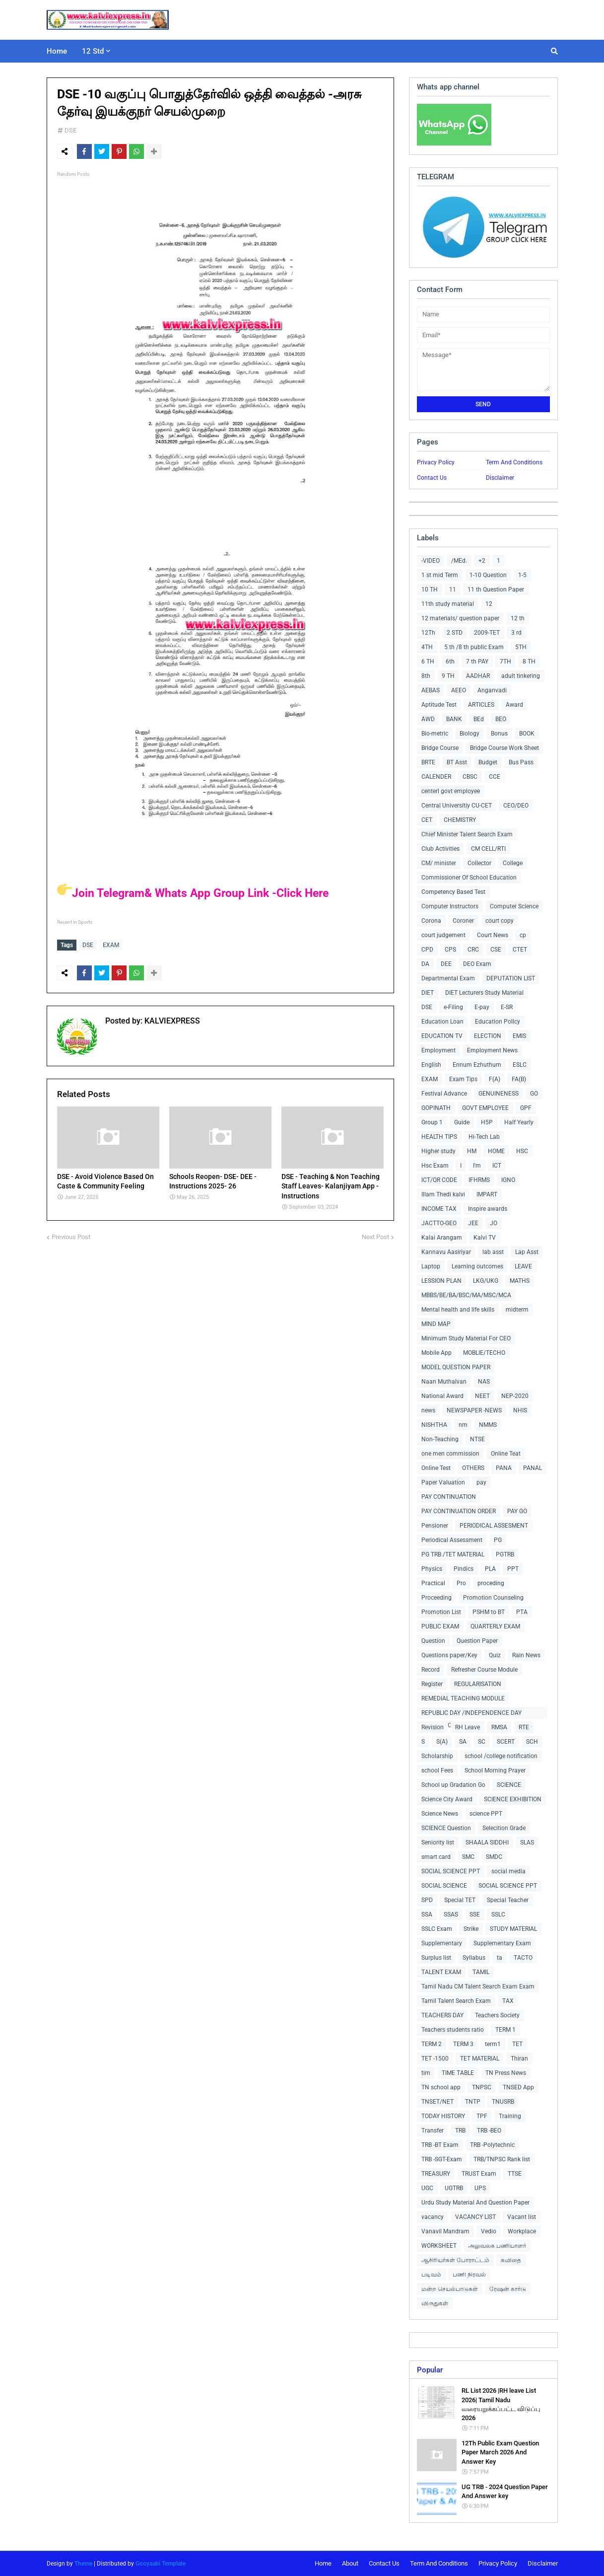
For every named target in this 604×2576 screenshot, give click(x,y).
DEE (446, 963)
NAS (484, 1381)
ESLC (520, 1064)
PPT (513, 1568)
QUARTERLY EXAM (495, 1626)
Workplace (522, 2231)
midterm (517, 1309)
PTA (522, 1612)
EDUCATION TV (442, 1035)
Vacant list (521, 2216)
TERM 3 (463, 2044)
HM (471, 1151)
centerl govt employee (450, 791)
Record (430, 1669)
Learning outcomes (477, 1266)
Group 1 (432, 1122)
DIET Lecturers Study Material (484, 992)
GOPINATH (436, 1107)
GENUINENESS (498, 1093)
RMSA (499, 1727)
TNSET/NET (437, 2101)
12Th (428, 632)
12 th (518, 618)
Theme (83, 2563)
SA (463, 1741)
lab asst (493, 1252)
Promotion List (441, 1612)
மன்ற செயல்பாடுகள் (449, 2288)
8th (425, 675)
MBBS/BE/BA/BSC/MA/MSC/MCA (466, 1295)
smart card (436, 1856)
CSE (495, 949)
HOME (496, 1151)
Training (510, 2116)
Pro (461, 1583)
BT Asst (457, 762)
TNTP (472, 2101)
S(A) (442, 1741)
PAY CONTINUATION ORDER (458, 1511)
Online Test (436, 1468)
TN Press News (505, 2072)
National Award (442, 1396)
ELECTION (487, 1035)
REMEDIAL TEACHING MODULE (463, 1698)
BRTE (428, 762)
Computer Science (514, 906)
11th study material (447, 603)
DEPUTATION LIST (510, 978)
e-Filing (453, 1007)
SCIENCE (509, 1784)
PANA (504, 1468)
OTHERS (473, 1468)
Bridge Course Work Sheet (504, 747)
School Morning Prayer (495, 1770)
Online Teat (506, 1453)
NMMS (488, 1424)
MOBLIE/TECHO (484, 1352)
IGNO (508, 1180)
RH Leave (467, 1727)
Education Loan (442, 1021)
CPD (427, 949)
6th (450, 661)
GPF (526, 1107)
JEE (473, 1223)
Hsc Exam (435, 1165)
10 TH (429, 589)
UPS (480, 2188)
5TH (521, 647)
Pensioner (434, 1525)
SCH (532, 1741)
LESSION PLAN (441, 1280)
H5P (487, 1122)
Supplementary (441, 1943)
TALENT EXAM (441, 1972)
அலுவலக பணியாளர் (497, 2245)
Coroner (463, 920)
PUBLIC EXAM (440, 1626)
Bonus (499, 733)
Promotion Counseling (493, 1597)
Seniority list (437, 1842)
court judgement (443, 935)
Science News (439, 1813)
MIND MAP (436, 1324)
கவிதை (511, 2260)
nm (463, 1424)
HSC (522, 1151)
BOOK (527, 733)
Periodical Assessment (451, 1540)
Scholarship (437, 1756)
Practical (433, 1583)
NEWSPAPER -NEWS (474, 1410)
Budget (487, 762)
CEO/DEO (516, 805)
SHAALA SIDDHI (487, 1842)
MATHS (520, 1280)
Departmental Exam (448, 978)
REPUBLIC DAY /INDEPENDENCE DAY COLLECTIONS (471, 1714)
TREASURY (435, 2173)
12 (488, 603)
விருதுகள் (434, 2303)
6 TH (427, 661)
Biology (469, 733)
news (428, 1410)
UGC (427, 2188)
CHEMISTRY (460, 819)
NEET (482, 1396)
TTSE (515, 2173)
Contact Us (432, 477)
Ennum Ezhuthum (477, 1064)
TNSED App (518, 2087)
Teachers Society (497, 2015)
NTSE (477, 1439)
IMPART (486, 1194)
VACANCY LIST (475, 2216)
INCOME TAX (439, 1208)
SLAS (527, 1842)
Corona (431, 920)
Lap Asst (526, 1252)
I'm (477, 1165)
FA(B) (519, 1079)
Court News (492, 935)
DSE (70, 130)
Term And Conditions (514, 462)
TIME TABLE (458, 2072)
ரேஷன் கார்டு (507, 2288)
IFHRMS (479, 1180)
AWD (428, 719)
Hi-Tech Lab (484, 1136)
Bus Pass (521, 762)
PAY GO (517, 1511)
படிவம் (431, 2274)
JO (493, 1223)
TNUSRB (503, 2101)
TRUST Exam (479, 2173)
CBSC (470, 776)
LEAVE (523, 1266)
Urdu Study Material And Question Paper (475, 2202)
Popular (430, 2369)
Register (432, 1684)
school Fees (437, 1770)
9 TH (448, 675)
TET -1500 (435, 2058)
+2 (481, 560)
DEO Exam (477, 963)
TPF (481, 2116)
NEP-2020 (515, 1396)
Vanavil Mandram (445, 2231)
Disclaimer (500, 477)
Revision (432, 1727)
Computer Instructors (449, 906)
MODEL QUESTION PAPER (455, 1367)
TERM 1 (505, 2029)
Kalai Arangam (441, 1237)
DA (425, 963)
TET (517, 2044)
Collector (479, 863)
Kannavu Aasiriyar (446, 1252)
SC (481, 1741)
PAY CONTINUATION (448, 1496)
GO (534, 1093)
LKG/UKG (485, 1280)
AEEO (458, 690)
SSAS (451, 1914)
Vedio (488, 2231)
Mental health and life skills (457, 1309)
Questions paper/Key (449, 1655)
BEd (478, 719)
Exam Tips (463, 1079)
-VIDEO (430, 560)
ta (499, 1957)
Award (514, 704)
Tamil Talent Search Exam (456, 2000)
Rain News (526, 1655)
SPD (427, 1900)
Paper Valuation (443, 1482)
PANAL (532, 1468)
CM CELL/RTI (488, 848)
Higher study (438, 1151)
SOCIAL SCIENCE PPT (450, 1871)
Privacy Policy (436, 462)
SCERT (506, 1741)
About (350, 2563)
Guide (462, 1122)
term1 (493, 2044)
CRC (473, 949)
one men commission (450, 1453)
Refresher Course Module (484, 1669)
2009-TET (487, 632)
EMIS (519, 1035)
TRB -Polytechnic (492, 2144)
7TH (505, 661)
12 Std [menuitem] (93, 51)
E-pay (481, 1007)
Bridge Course (440, 747)
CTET (520, 949)
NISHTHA (434, 1424)
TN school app (441, 2087)
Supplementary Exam (502, 1943)
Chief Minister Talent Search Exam (467, 834)
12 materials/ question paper (460, 618)
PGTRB (505, 1554)
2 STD (455, 632)
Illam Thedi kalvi (443, 1194)
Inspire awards (487, 1208)
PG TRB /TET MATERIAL (452, 1554)
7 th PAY (477, 661)
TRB (460, 2130)
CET (426, 819)
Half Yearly (519, 1122)
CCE (494, 776)
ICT (496, 1165)
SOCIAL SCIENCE (444, 1885)
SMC (468, 1856)
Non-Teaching (440, 1439)
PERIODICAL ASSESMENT (494, 1525)
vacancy (432, 2216)
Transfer (432, 2130)
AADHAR (478, 675)
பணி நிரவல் (469, 2274)
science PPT (486, 1813)
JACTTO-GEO (439, 1223)
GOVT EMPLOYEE (485, 1107)
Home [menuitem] (57, 51)
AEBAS (430, 690)
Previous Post (71, 1234)
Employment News (492, 1050)
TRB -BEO (489, 2130)
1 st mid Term (439, 575)
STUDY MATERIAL (513, 1928)
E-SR (507, 1007)
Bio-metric (434, 733)
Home (323, 2563)
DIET (427, 992)
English (431, 1064)
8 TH (529, 661)
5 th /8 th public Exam (474, 647)
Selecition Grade (504, 1828)
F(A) (494, 1079)
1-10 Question (488, 575)
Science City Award (446, 1799)
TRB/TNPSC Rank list (501, 2159)
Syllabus (474, 1957)
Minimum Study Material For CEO (466, 1338)
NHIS (520, 1410)
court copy (499, 920)
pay (481, 1482)
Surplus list (436, 1957)
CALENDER (436, 776)
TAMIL (480, 1972)
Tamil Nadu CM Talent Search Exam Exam (478, 1986)
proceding (490, 1583)
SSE (475, 1914)
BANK (454, 719)
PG (498, 1540)
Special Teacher (508, 1900)
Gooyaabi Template (160, 2563)
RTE (524, 1727)
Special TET (459, 1900)
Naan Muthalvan (444, 1381)
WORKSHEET (439, 2245)
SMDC (494, 1856)
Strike (471, 1928)
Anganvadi (492, 690)
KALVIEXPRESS (171, 1018)
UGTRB (454, 2188)
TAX (508, 2000)
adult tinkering (520, 675)
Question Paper (477, 1640)
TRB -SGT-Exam (441, 2159)
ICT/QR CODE (439, 1180)
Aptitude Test (439, 704)
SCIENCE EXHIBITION (512, 1799)
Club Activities (440, 848)
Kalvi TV (484, 1237)
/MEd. (459, 560)
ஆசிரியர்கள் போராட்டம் (455, 2260)
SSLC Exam (436, 1928)
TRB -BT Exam (440, 2144)
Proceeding (436, 1597)
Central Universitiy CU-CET (456, 805)
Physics (431, 1568)
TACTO (523, 1957)
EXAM (111, 945)
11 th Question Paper (496, 589)
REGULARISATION (477, 1684)
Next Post (375, 1234)
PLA (490, 1568)
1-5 (522, 575)
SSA (426, 1914)
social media (508, 1871)
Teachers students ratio (452, 2029)
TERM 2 (431, 2044)
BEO (500, 719)
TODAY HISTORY (443, 2116)
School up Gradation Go (453, 1784)
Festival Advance (444, 1093)
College (513, 863)
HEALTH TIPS (439, 1136)
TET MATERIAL (479, 2058)
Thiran (519, 2058)
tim (425, 2072)
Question (433, 1640)
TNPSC (481, 2087)
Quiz (495, 1655)
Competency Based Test (453, 891)
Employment (438, 1050)
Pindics (463, 1568)
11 (452, 589)
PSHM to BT (488, 1612)
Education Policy (497, 1021)
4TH (427, 647)
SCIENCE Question (446, 1828)
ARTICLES (481, 704)
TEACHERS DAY (442, 2015)
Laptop (430, 1266)
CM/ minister (438, 863)
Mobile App (436, 1352)
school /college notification (501, 1756)
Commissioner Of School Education (469, 877)
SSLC (498, 1914)
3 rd (516, 632)
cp (523, 935)
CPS (450, 949)
